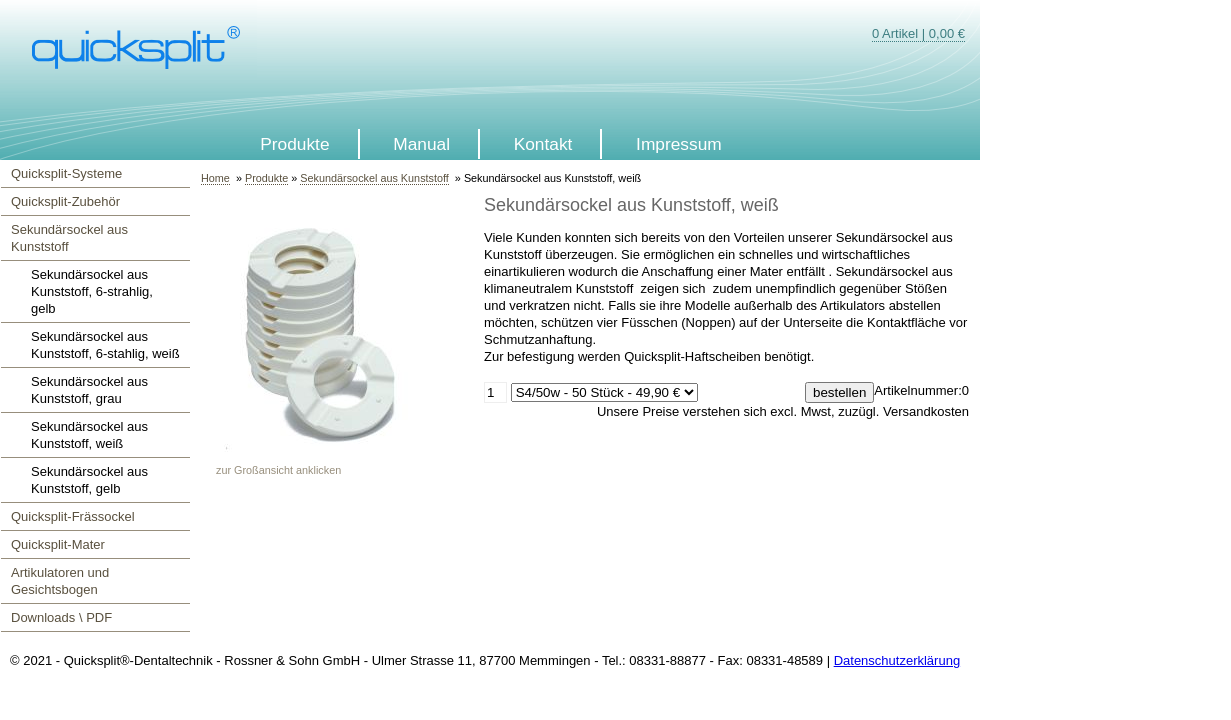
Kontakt (543, 144)
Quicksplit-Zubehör (65, 201)
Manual (421, 144)
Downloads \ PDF (61, 617)
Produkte (294, 144)
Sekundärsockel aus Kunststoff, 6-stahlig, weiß (105, 345)
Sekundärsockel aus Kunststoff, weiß (89, 435)
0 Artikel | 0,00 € (918, 33)
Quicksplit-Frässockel (73, 516)
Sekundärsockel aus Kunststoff (69, 238)
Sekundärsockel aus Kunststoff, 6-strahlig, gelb (92, 291)
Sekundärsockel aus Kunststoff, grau (89, 390)
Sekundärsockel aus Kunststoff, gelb (89, 480)
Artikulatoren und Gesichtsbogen (60, 581)
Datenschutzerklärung (897, 660)
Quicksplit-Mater (58, 544)
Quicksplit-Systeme (66, 173)
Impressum (679, 144)
